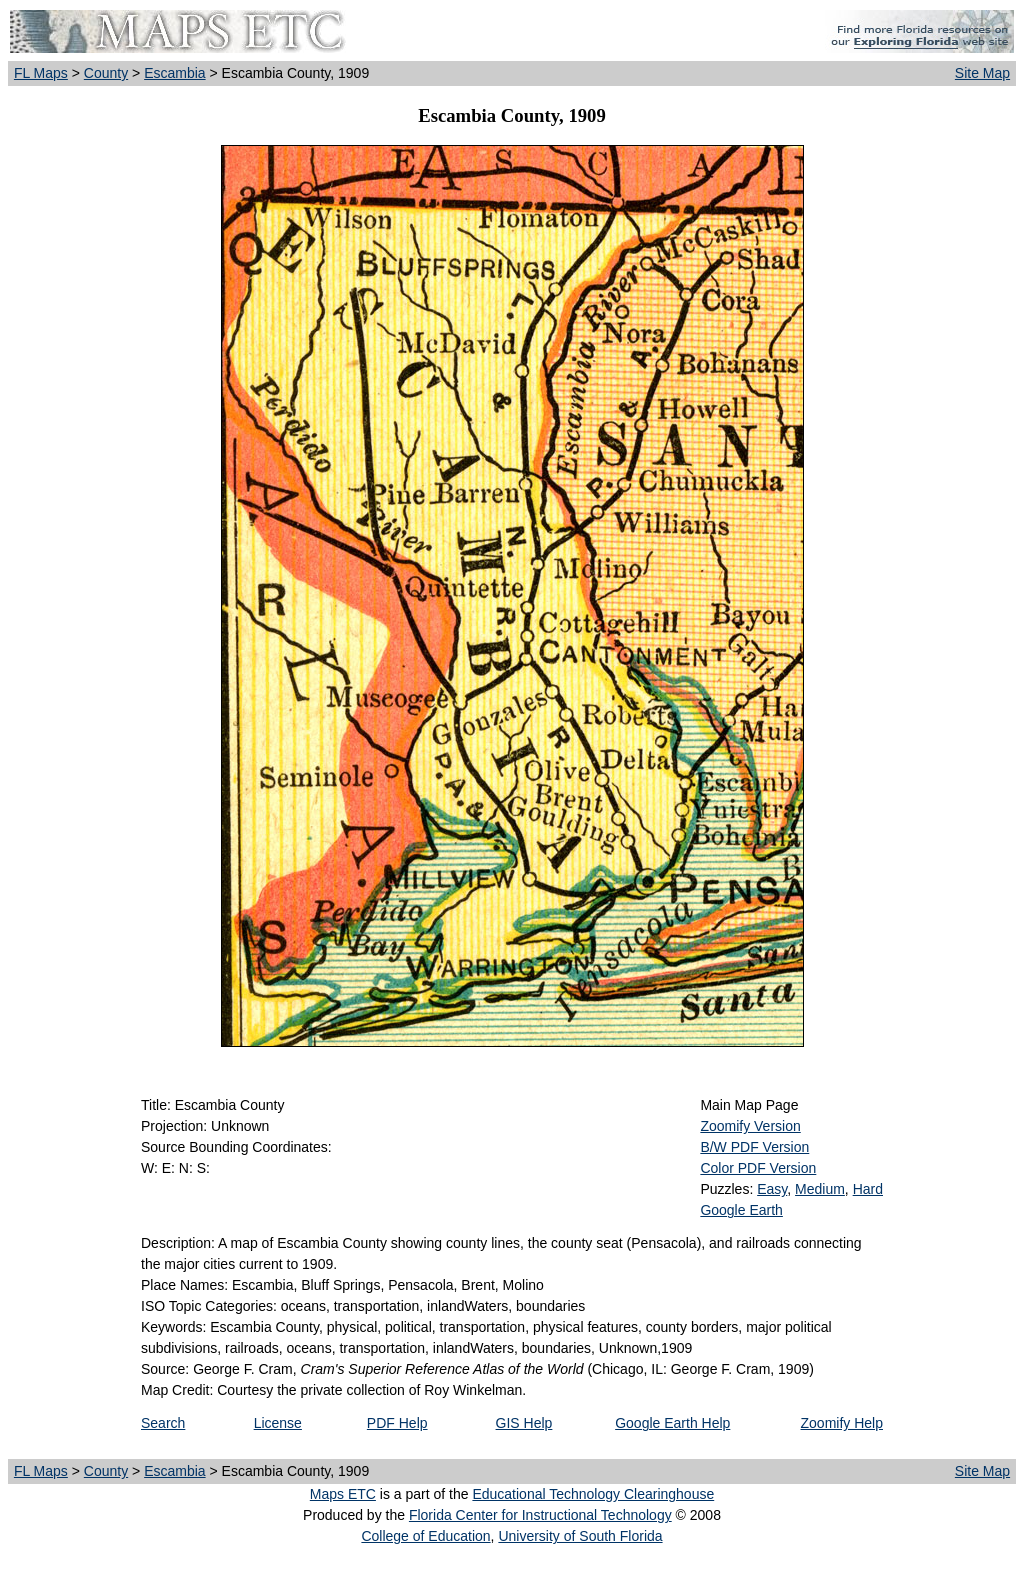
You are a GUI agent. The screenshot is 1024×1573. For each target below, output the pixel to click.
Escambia (174, 73)
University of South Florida (580, 1536)
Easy (772, 1189)
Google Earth (741, 1210)
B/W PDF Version (754, 1147)
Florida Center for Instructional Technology (540, 1515)
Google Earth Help (672, 1423)
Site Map (982, 73)
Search (163, 1423)
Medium (820, 1189)
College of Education (425, 1536)
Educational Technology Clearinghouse (593, 1494)
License (278, 1423)
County (106, 73)
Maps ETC (343, 1494)
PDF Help (397, 1423)
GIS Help (524, 1423)
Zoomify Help (842, 1423)
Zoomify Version (750, 1126)
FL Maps (41, 73)
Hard (868, 1189)
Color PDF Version (758, 1168)
